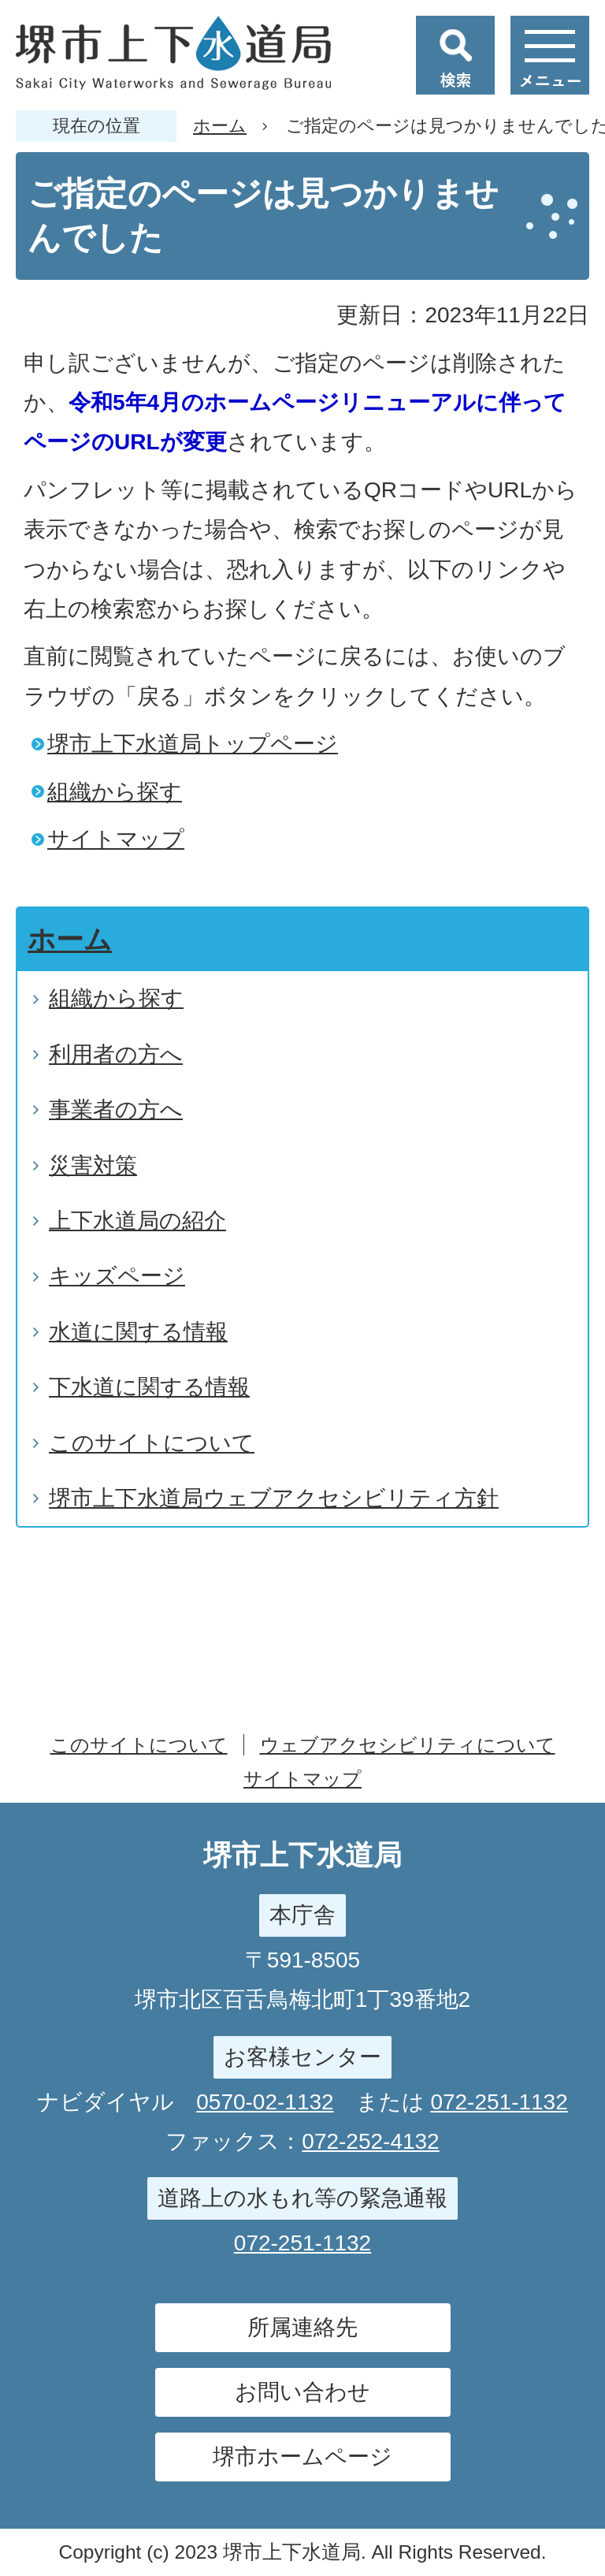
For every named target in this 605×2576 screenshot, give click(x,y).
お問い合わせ (302, 2392)
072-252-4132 (370, 2141)
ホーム (220, 126)
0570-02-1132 (264, 2102)
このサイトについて (139, 1744)
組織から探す (114, 792)
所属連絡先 (302, 2327)
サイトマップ (115, 839)
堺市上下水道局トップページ (192, 743)
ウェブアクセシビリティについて (407, 1744)
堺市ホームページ (302, 2456)
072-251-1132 (498, 2102)
